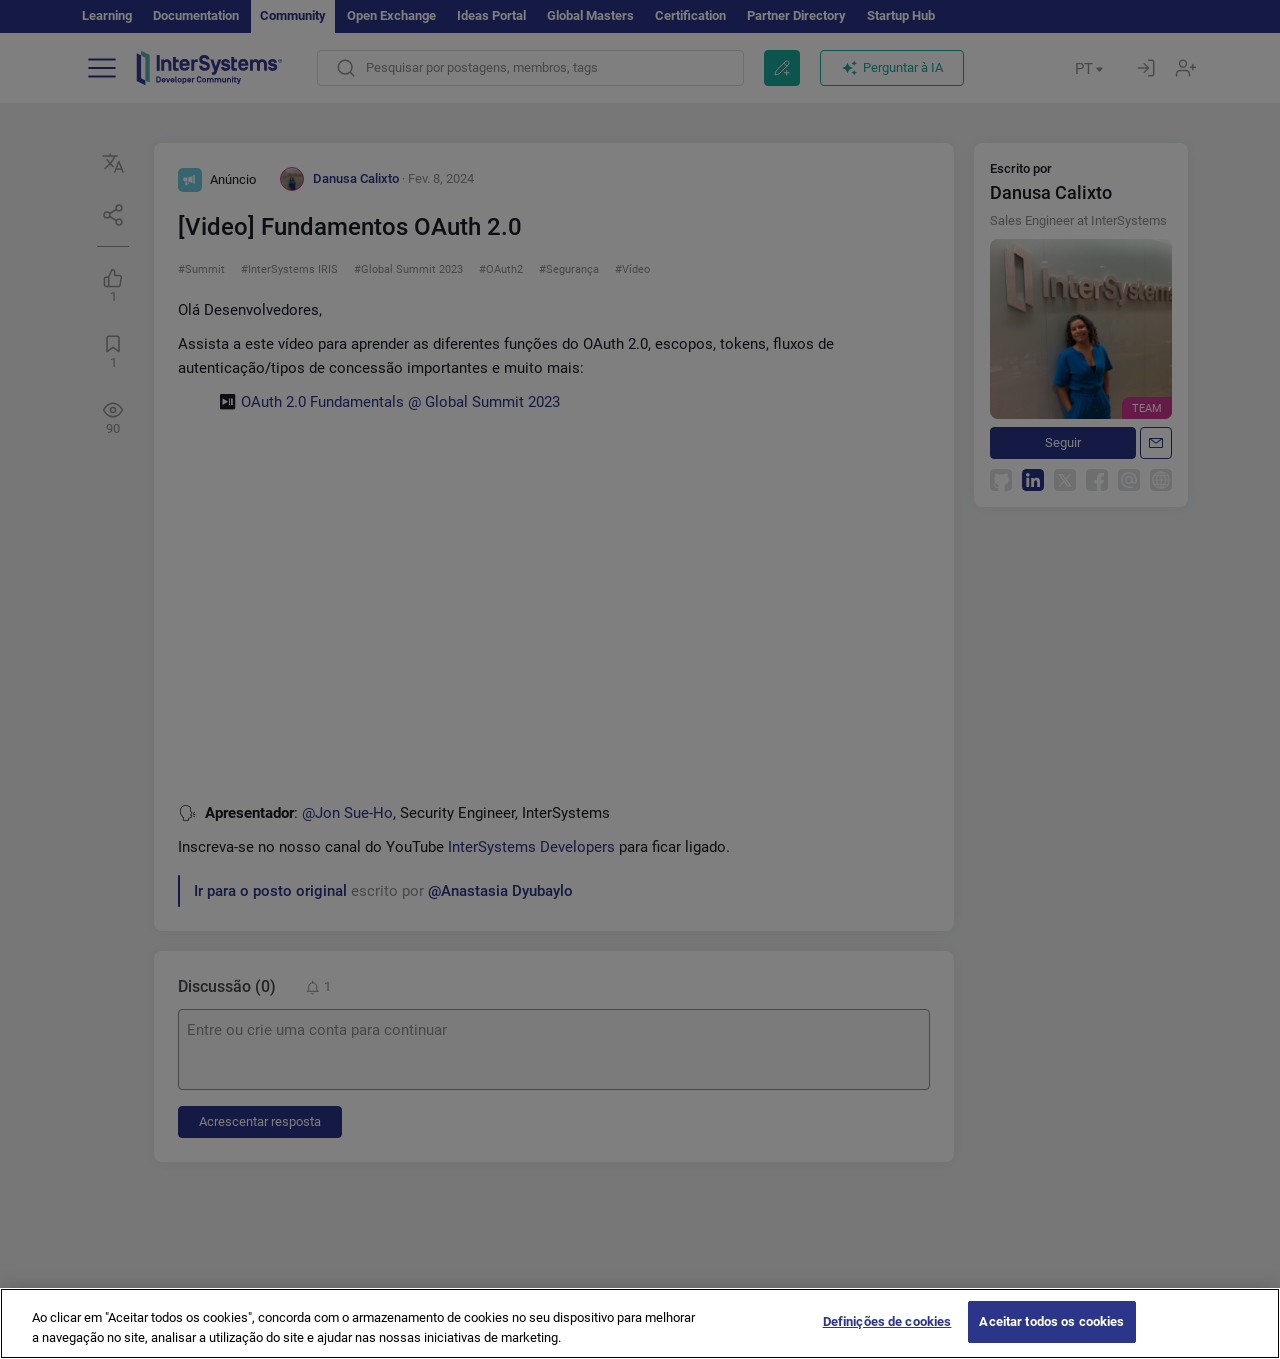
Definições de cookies (887, 1321)
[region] (640, 1323)
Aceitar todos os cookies (1051, 1321)
